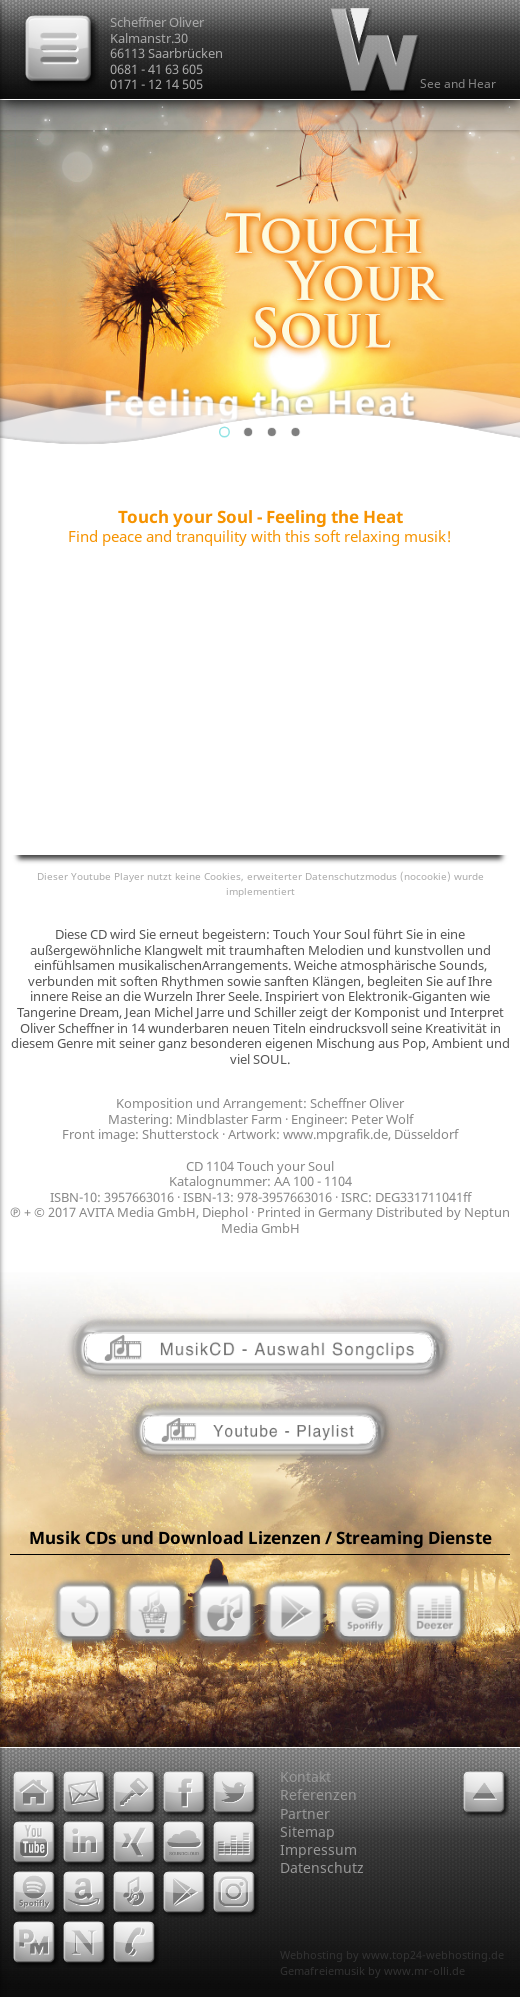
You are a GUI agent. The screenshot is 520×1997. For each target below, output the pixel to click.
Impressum (318, 1849)
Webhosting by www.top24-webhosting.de (392, 1954)
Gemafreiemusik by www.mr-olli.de (372, 1970)
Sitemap (307, 1831)
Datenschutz (322, 1867)
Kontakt (305, 1776)
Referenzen (318, 1794)
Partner (305, 1813)
